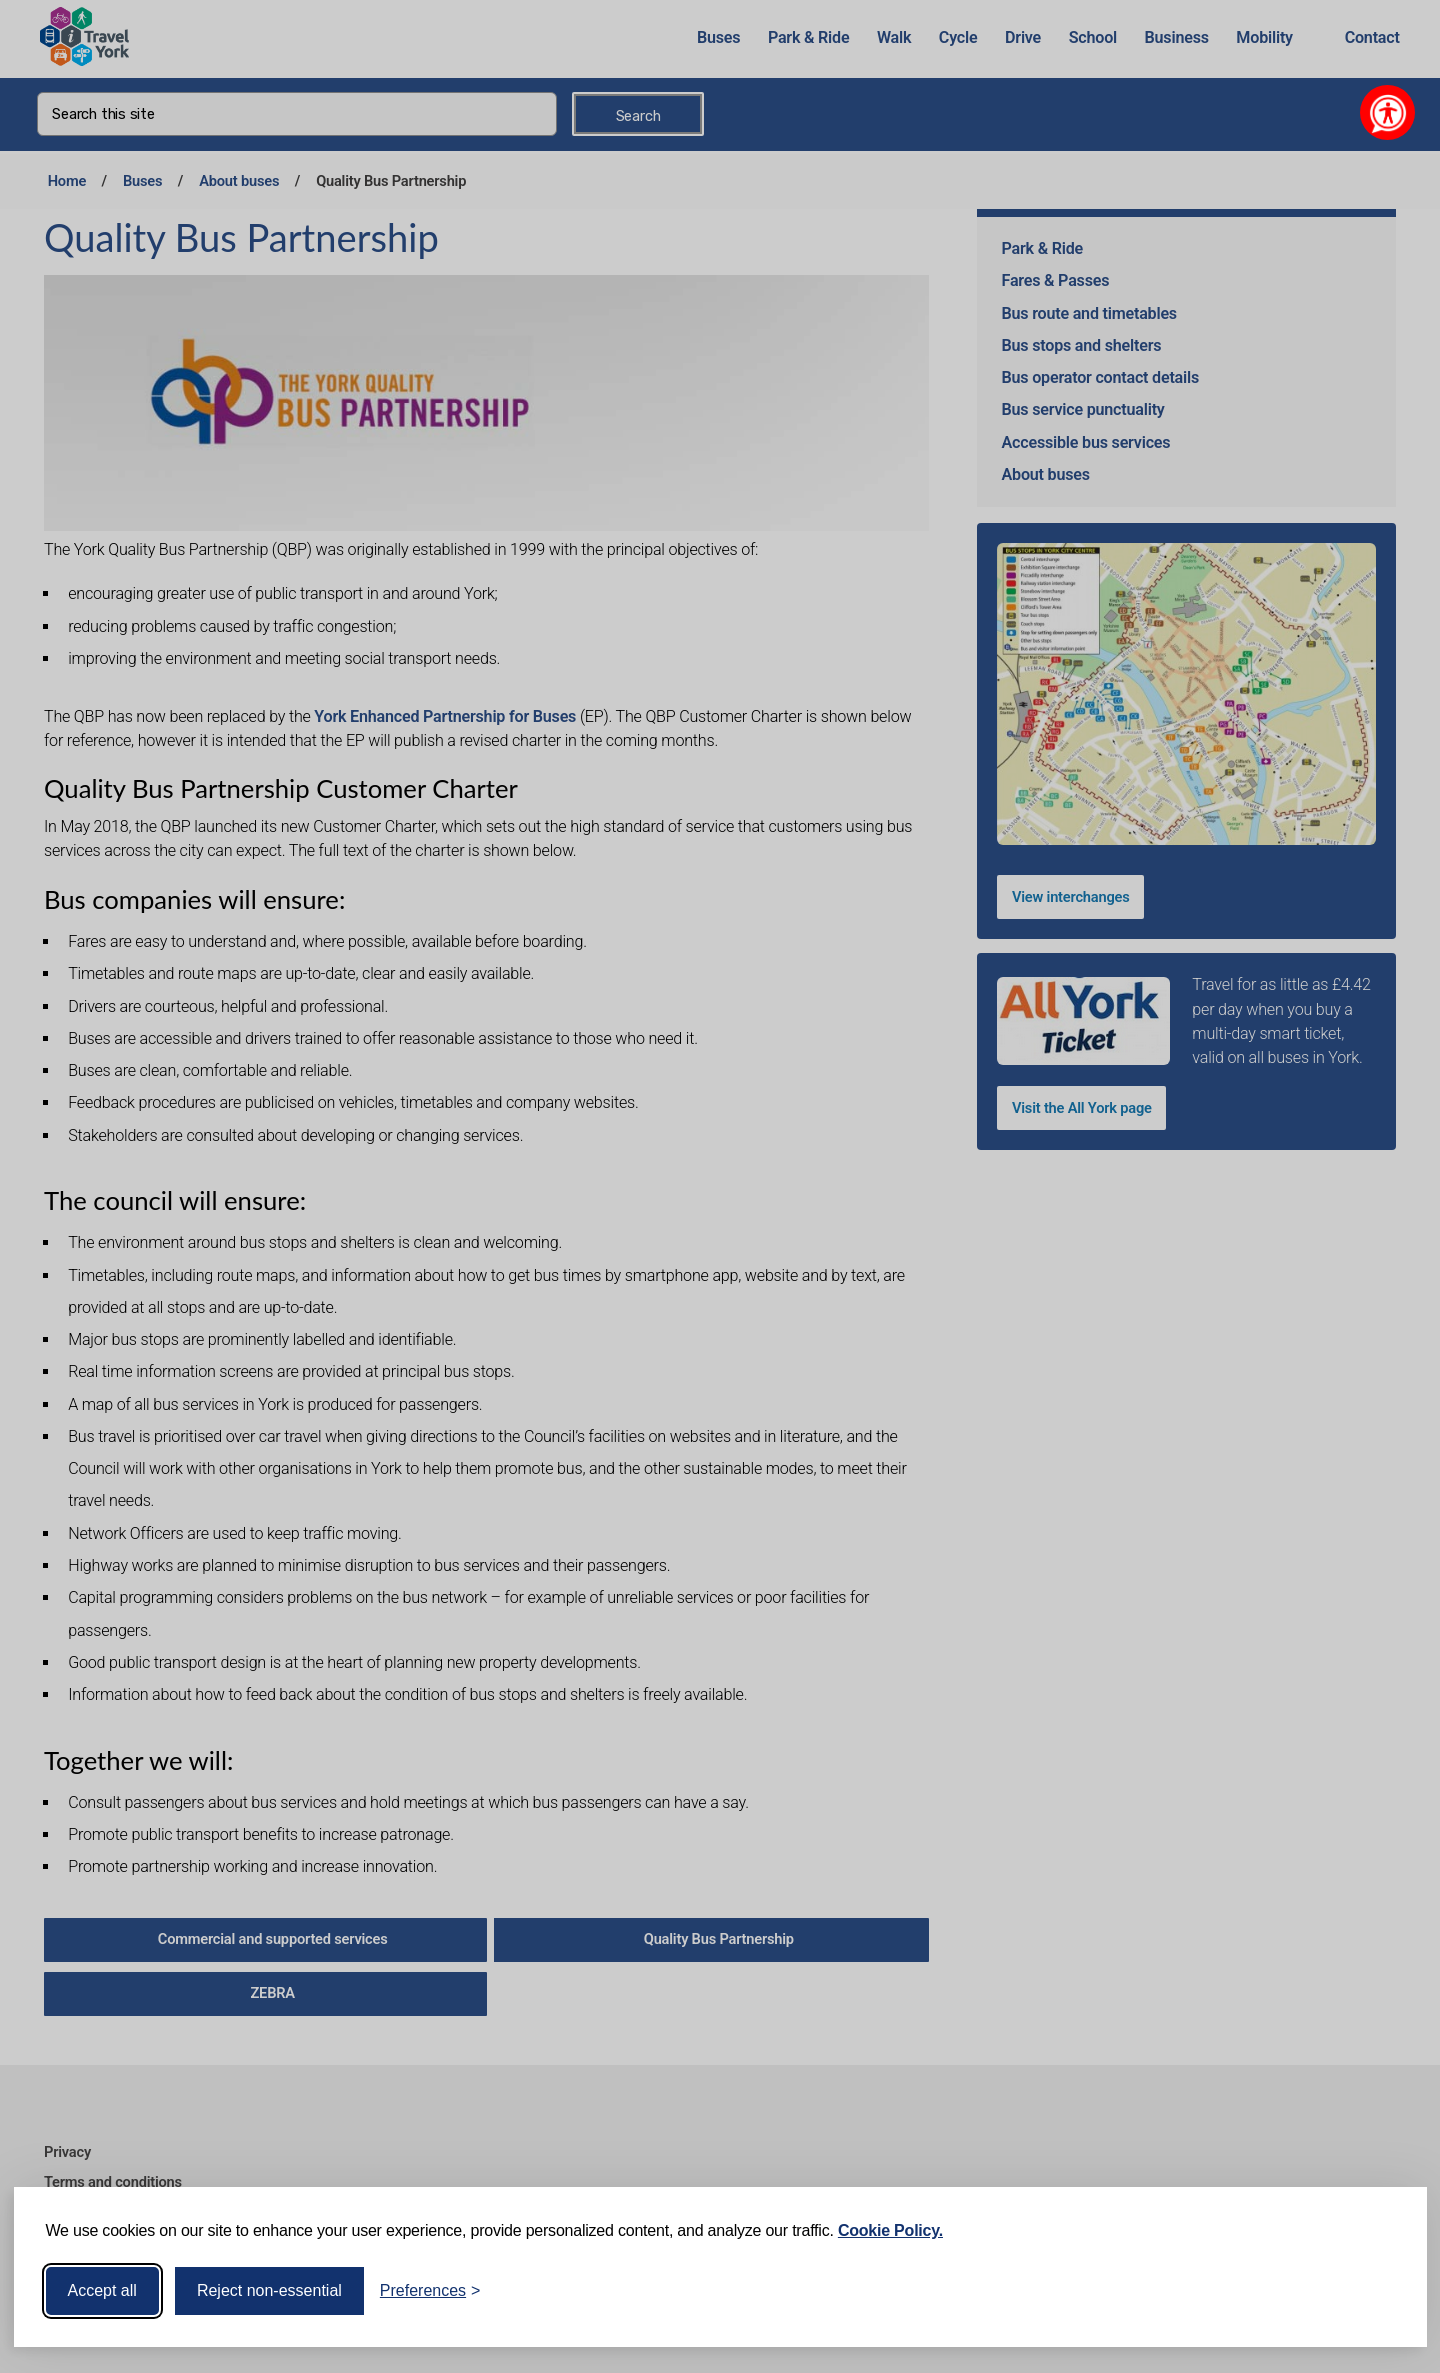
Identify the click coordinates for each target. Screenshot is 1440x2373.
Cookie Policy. (890, 2230)
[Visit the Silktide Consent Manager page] (1383, 2291)
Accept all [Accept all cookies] (102, 2290)
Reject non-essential (269, 2290)
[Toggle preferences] (430, 2291)
